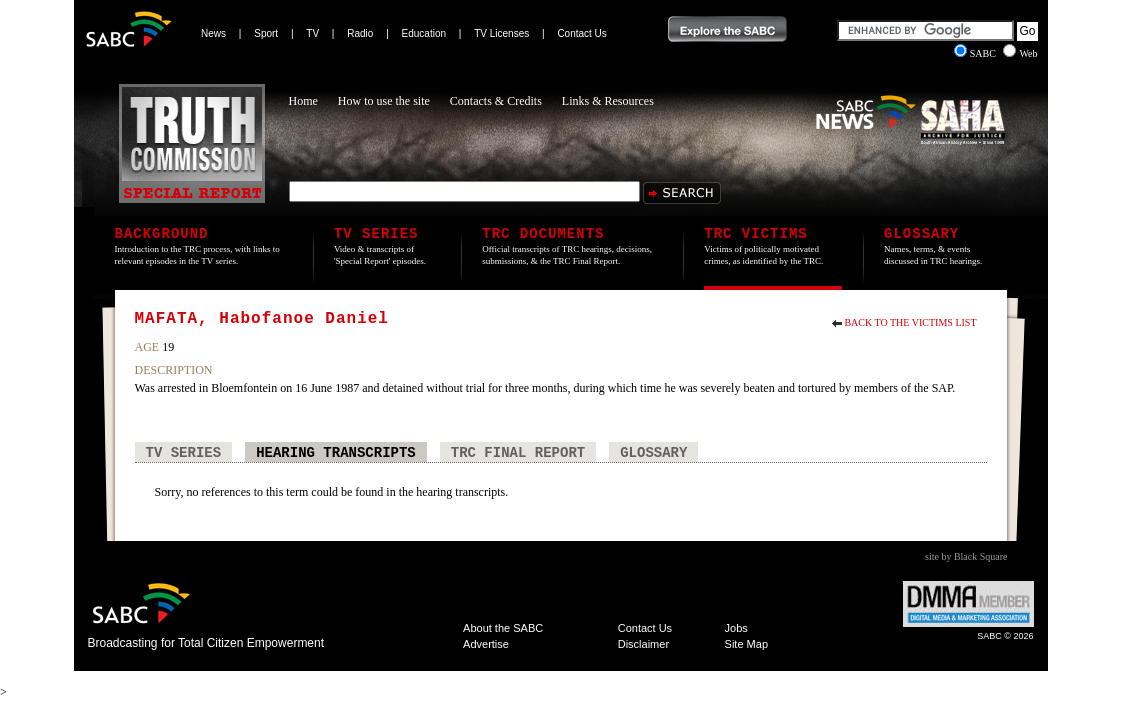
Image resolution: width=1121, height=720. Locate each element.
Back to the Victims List (910, 322)
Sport (266, 33)
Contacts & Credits (496, 101)
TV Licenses (501, 33)
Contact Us (581, 33)
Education (424, 33)
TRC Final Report (518, 453)
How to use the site (384, 101)
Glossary (653, 453)
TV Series (184, 453)
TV (312, 33)
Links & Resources (608, 101)
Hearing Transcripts (336, 453)
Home (303, 101)
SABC (976, 53)
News (213, 33)
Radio (360, 33)
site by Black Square (966, 556)
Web (1020, 53)
